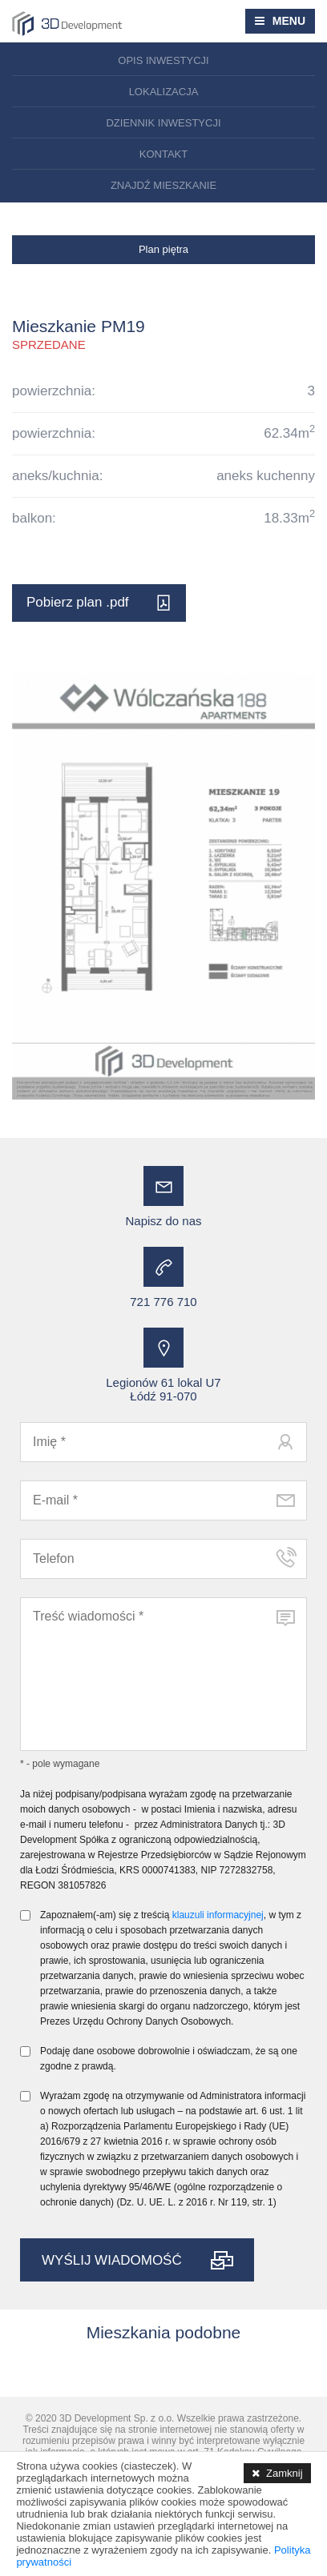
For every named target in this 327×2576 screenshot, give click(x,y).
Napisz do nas (163, 1221)
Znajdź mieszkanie (163, 185)
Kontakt (163, 154)
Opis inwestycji (163, 60)
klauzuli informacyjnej (218, 1915)
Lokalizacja (164, 92)
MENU (288, 20)
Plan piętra (163, 249)
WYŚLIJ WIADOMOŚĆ (138, 2260)
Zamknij (284, 2473)
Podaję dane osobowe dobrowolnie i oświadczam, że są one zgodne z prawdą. (158, 2058)
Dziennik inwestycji (163, 123)
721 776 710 (163, 1301)
